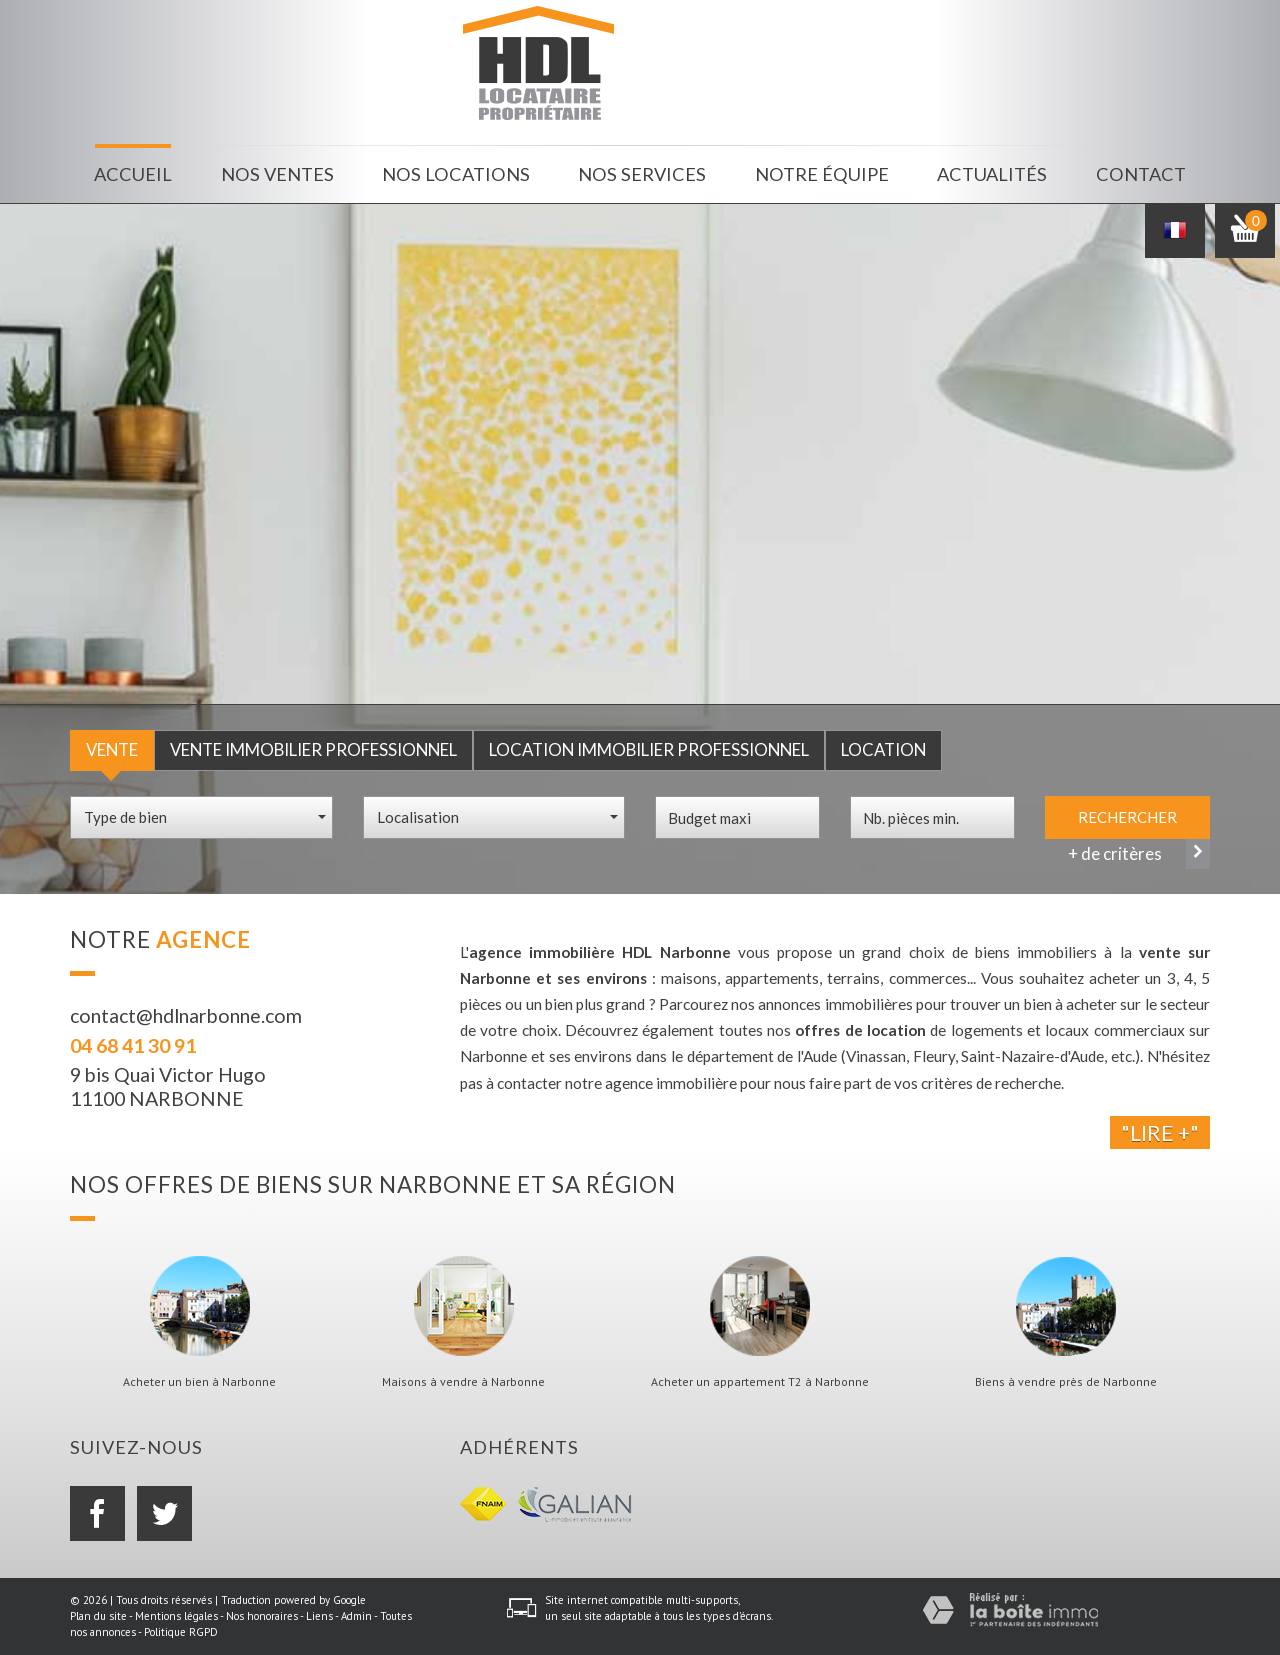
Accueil (133, 174)
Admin (356, 1616)
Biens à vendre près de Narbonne (1066, 1382)
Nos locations (456, 174)
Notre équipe (822, 174)
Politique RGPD (181, 1632)
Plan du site (98, 1616)
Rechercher (1127, 817)
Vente (112, 749)
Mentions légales (176, 1616)
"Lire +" (1160, 1132)
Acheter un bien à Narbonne (199, 1382)
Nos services (642, 174)
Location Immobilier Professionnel (649, 749)
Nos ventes (277, 174)
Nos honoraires (262, 1616)
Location (883, 749)
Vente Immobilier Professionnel (313, 749)
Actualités (992, 174)
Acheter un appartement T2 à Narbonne (760, 1382)
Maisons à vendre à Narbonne (463, 1382)
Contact (1141, 174)
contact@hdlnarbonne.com (186, 1015)
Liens (319, 1616)
